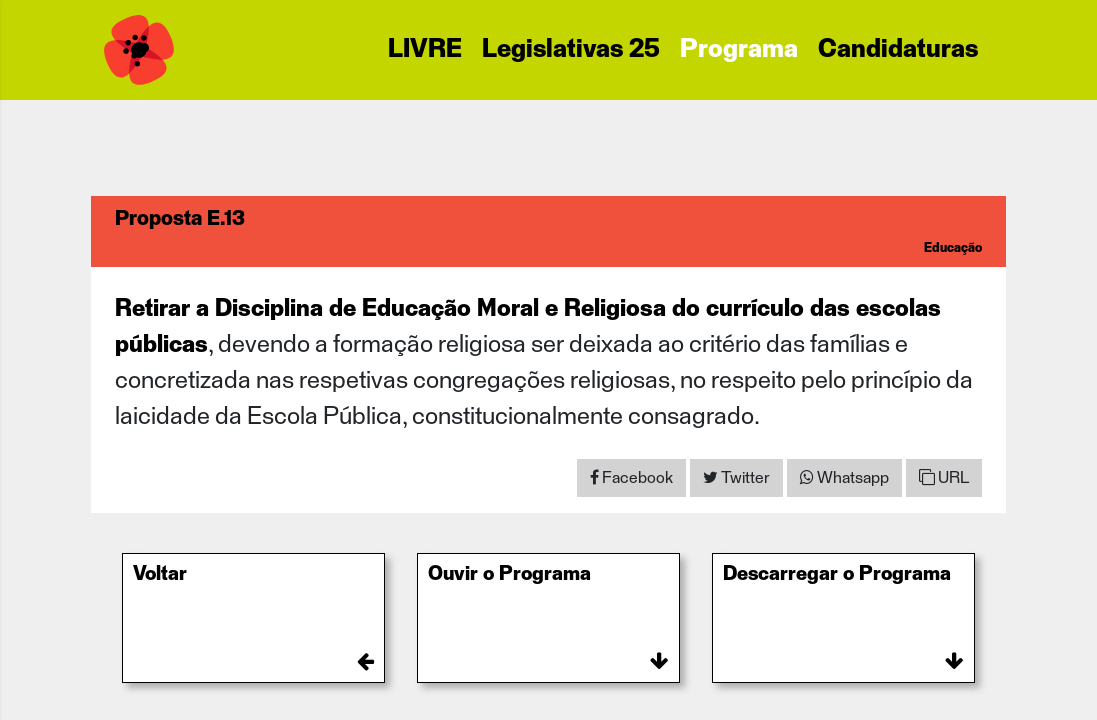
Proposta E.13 (180, 219)
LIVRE (425, 50)
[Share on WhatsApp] (844, 478)
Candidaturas (898, 50)
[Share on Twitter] (736, 478)
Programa (739, 50)
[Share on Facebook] (631, 478)
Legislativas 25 (571, 50)
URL (944, 477)
